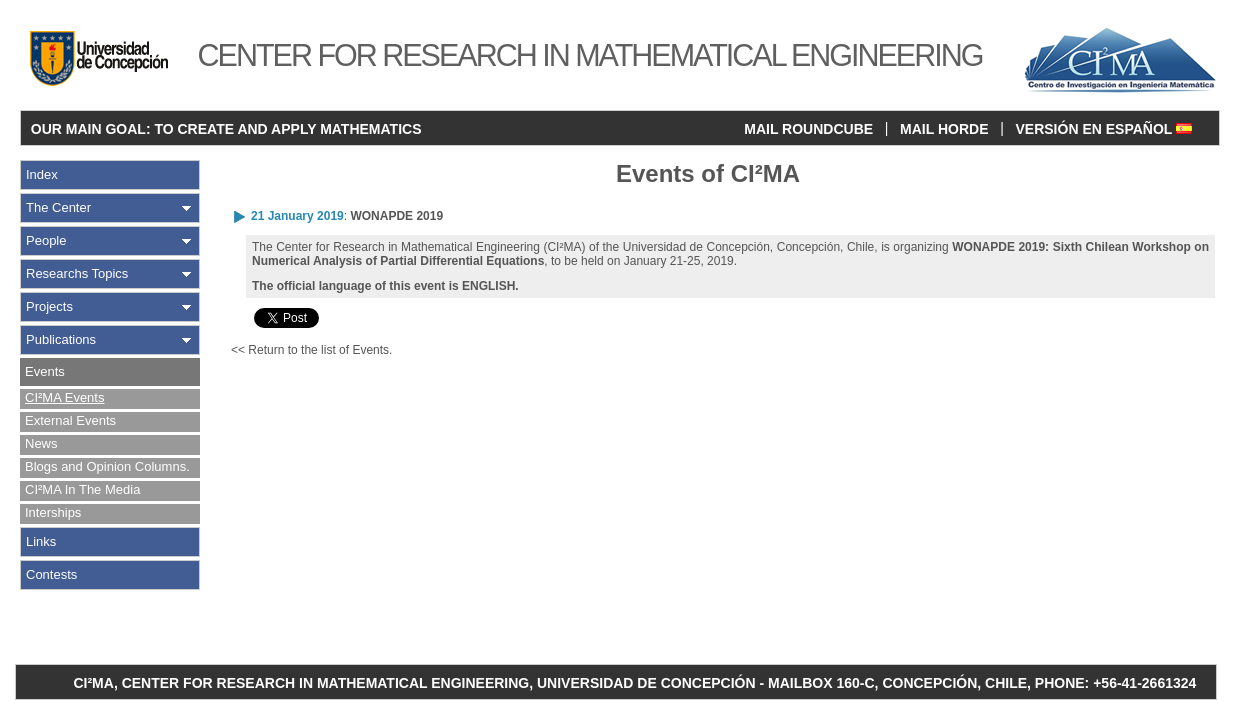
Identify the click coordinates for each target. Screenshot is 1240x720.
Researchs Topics (77, 273)
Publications (61, 339)
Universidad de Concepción (696, 247)
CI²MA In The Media (82, 489)
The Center (58, 207)
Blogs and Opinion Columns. (107, 466)
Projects (49, 306)
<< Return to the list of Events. (311, 350)
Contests (51, 574)
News (41, 443)
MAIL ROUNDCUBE (808, 129)
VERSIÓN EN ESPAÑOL (1103, 129)
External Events (70, 420)
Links (41, 541)
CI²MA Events (64, 397)
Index (42, 174)
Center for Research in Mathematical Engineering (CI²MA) (430, 247)
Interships (53, 512)
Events (45, 371)
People (46, 240)
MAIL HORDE (944, 129)
